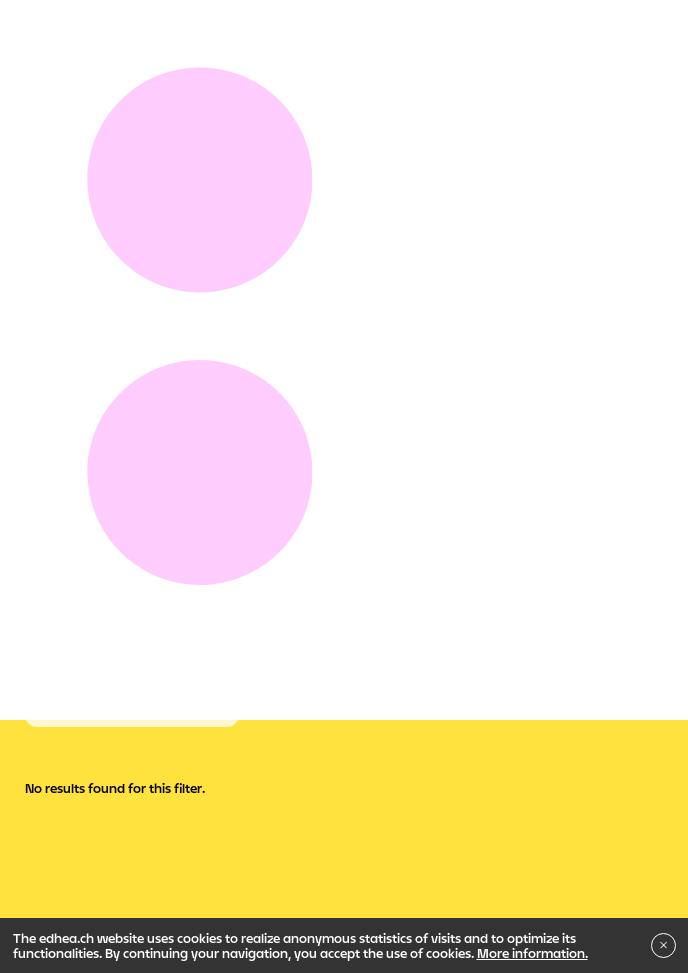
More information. (532, 953)
